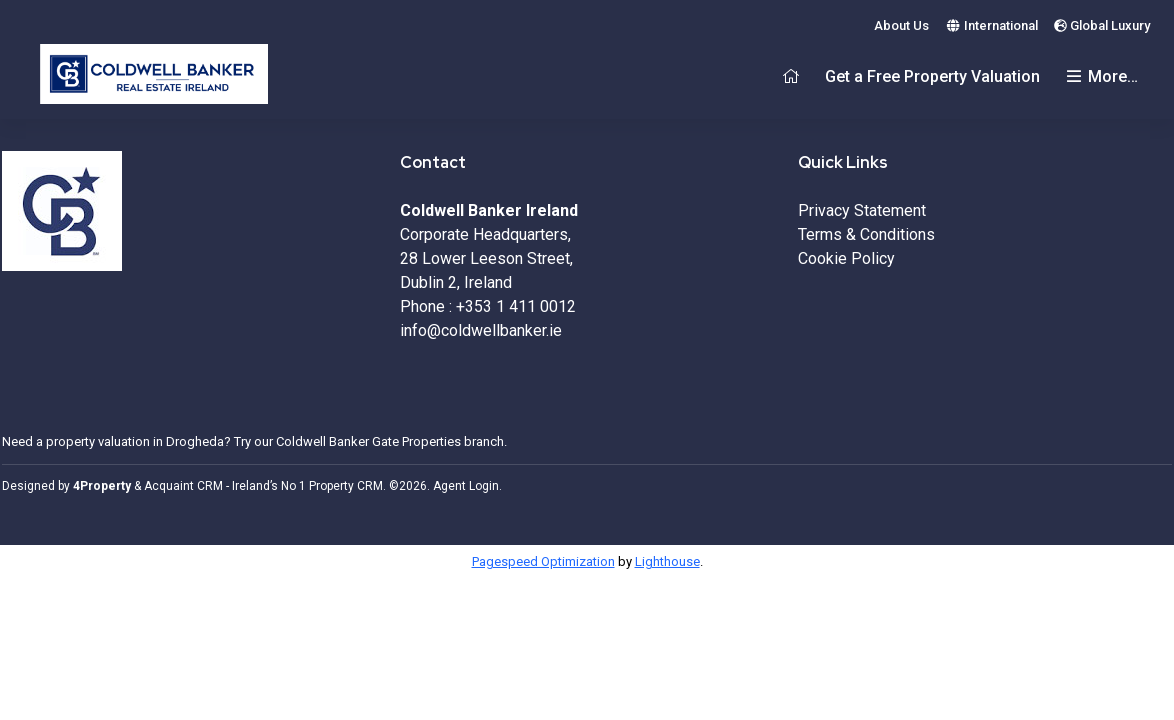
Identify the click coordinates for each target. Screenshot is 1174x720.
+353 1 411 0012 (516, 306)
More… (1101, 76)
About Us (901, 25)
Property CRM (346, 486)
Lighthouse (667, 561)
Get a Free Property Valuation (932, 76)
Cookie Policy (846, 258)
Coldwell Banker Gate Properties (368, 441)
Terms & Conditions (866, 234)
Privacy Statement (862, 210)
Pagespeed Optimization (543, 561)
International (991, 25)
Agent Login (466, 486)
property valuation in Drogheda (135, 441)
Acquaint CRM (183, 486)
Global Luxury (1102, 25)
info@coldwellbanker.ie (481, 330)
